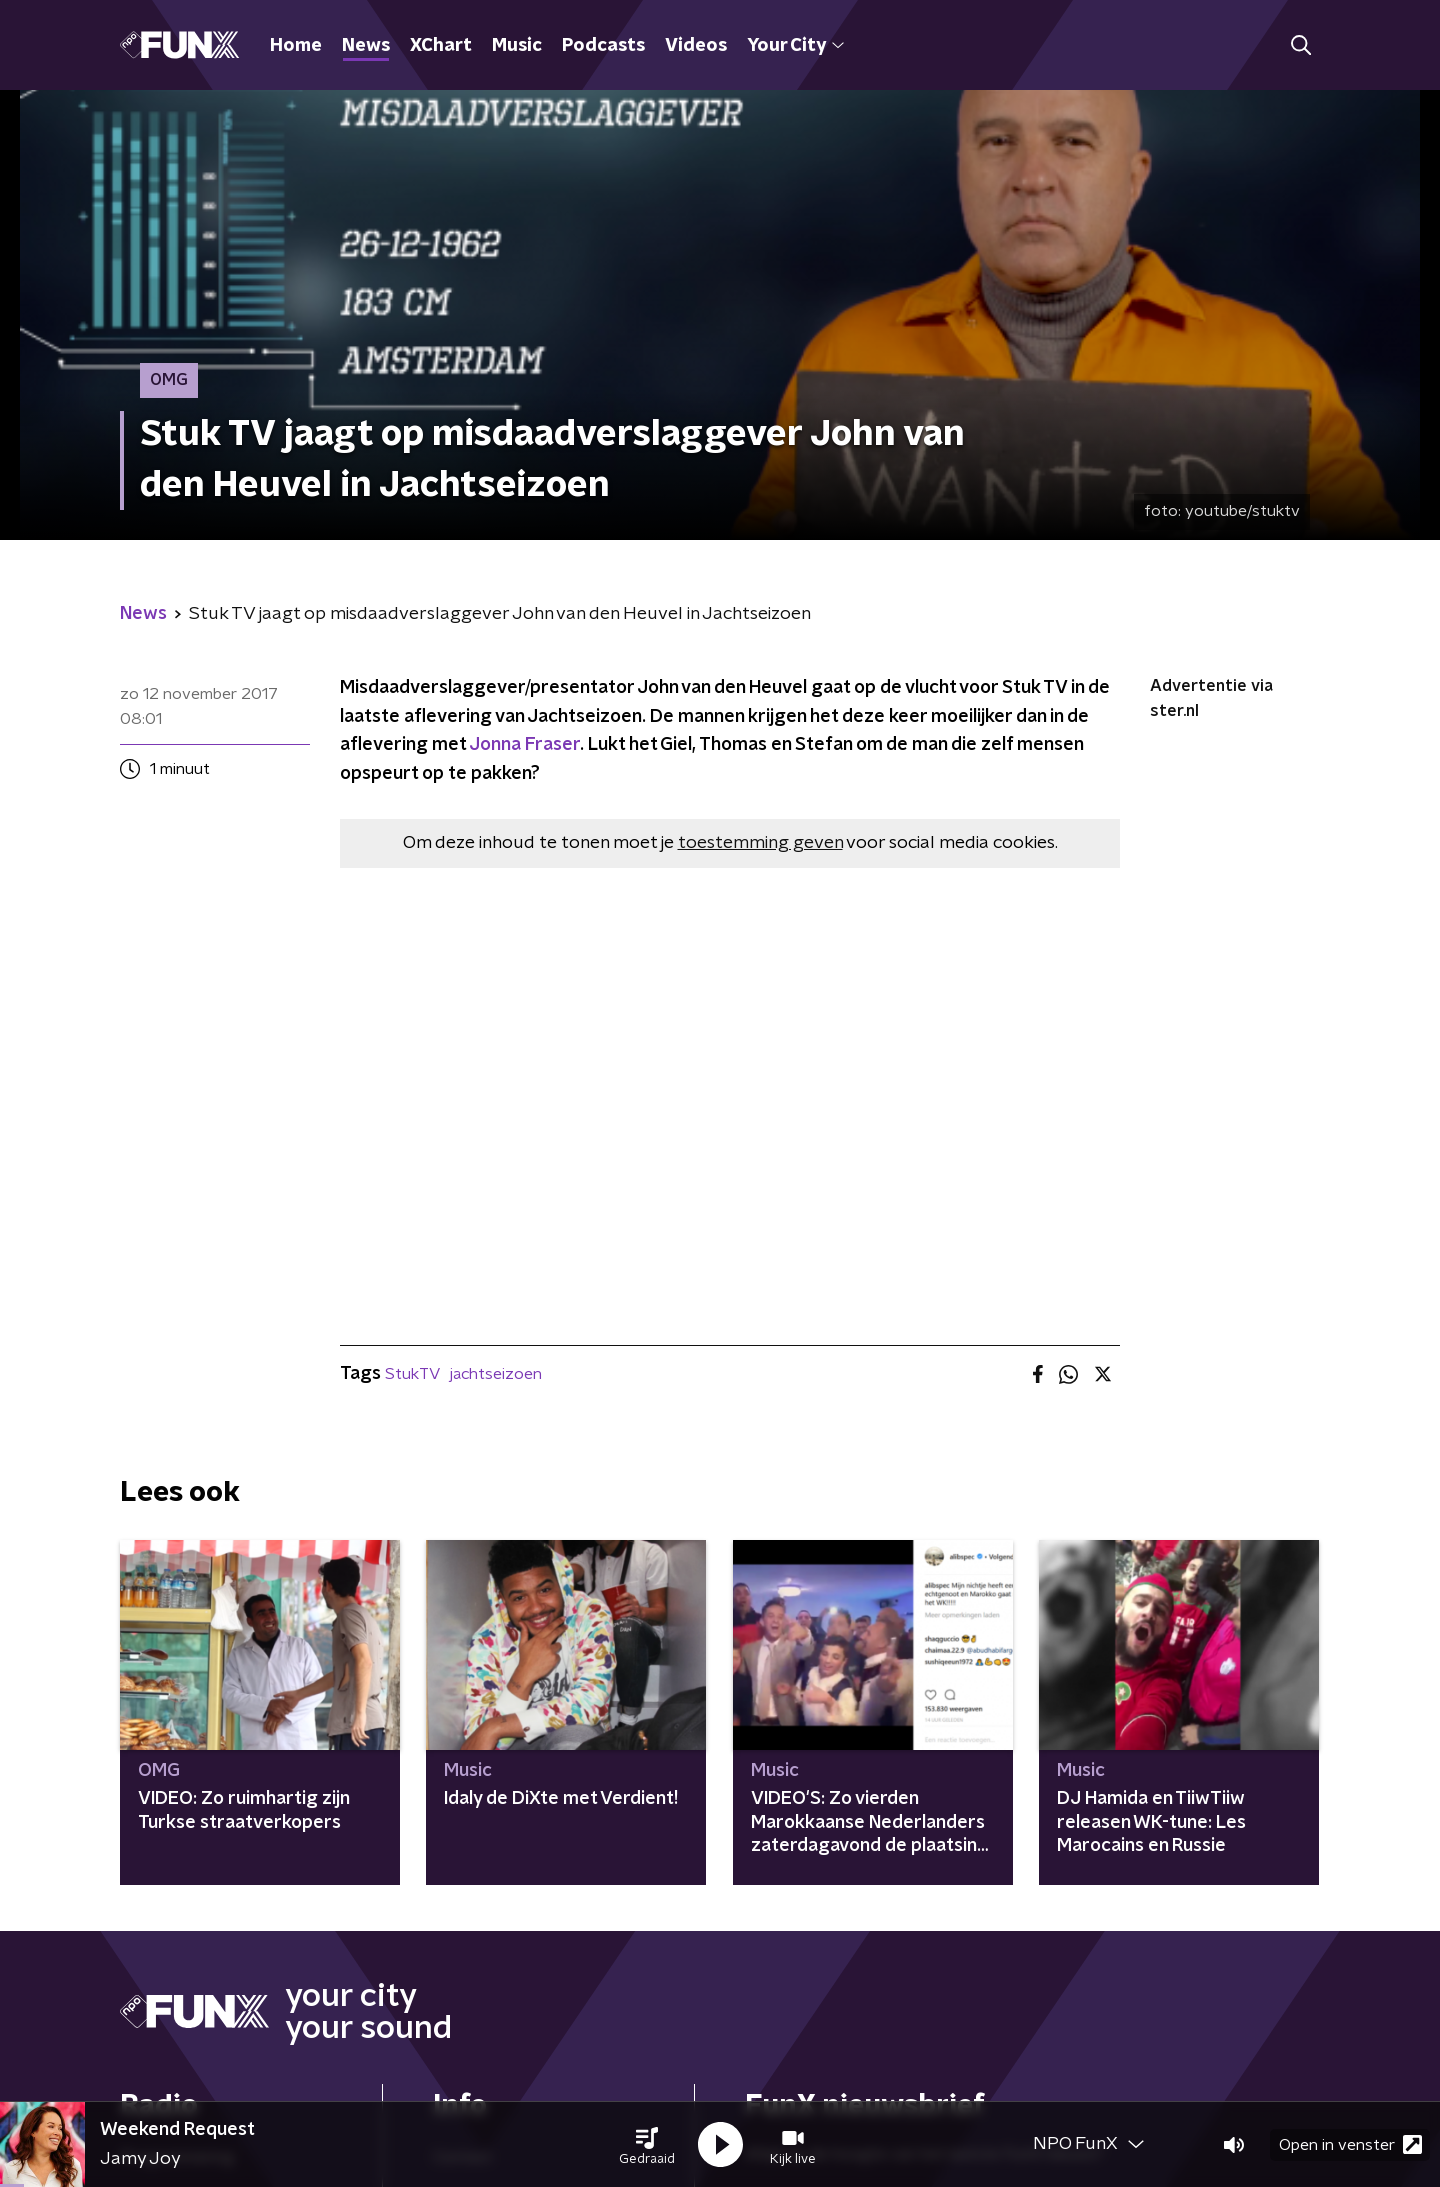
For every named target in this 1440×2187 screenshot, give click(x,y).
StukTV (412, 1374)
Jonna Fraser (524, 745)
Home (296, 46)
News (366, 46)
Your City (795, 46)
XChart (441, 46)
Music (517, 46)
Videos (696, 46)
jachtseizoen (496, 1374)
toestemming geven (760, 843)
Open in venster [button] (1350, 2144)
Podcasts (603, 46)
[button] (647, 2145)
